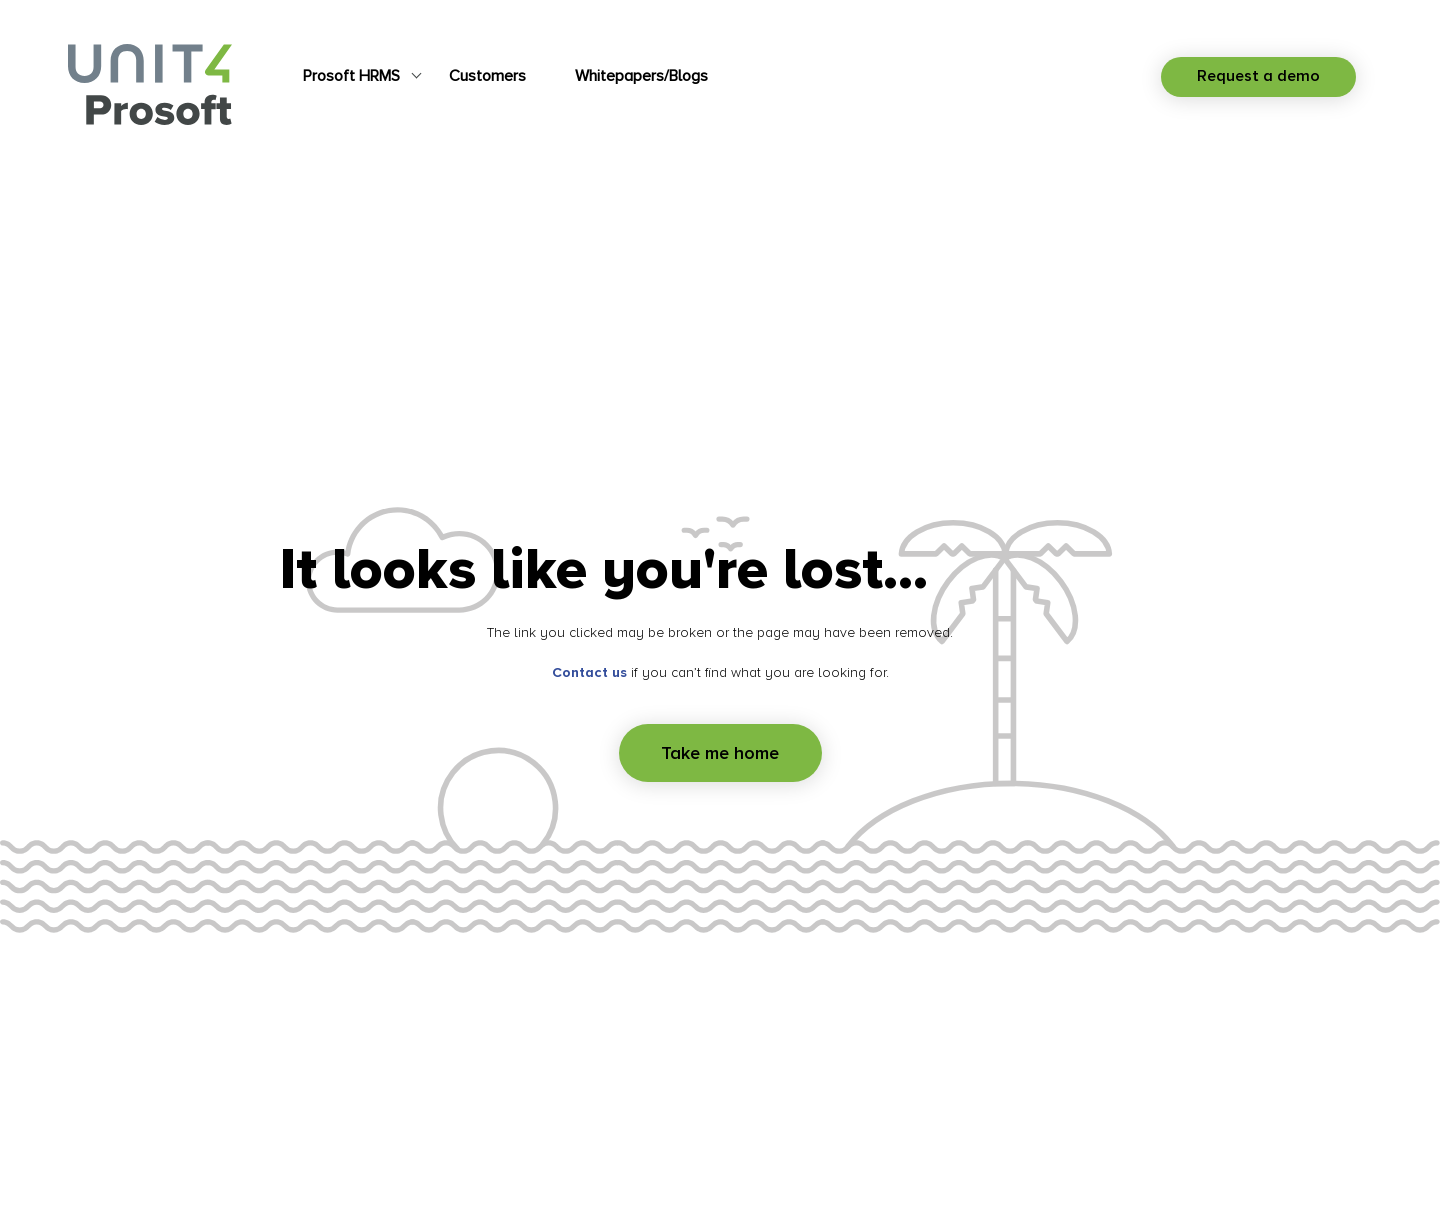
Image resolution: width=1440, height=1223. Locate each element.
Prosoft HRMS (351, 76)
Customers (487, 76)
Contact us (589, 672)
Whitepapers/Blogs (641, 76)
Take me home (720, 753)
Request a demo (1258, 76)
